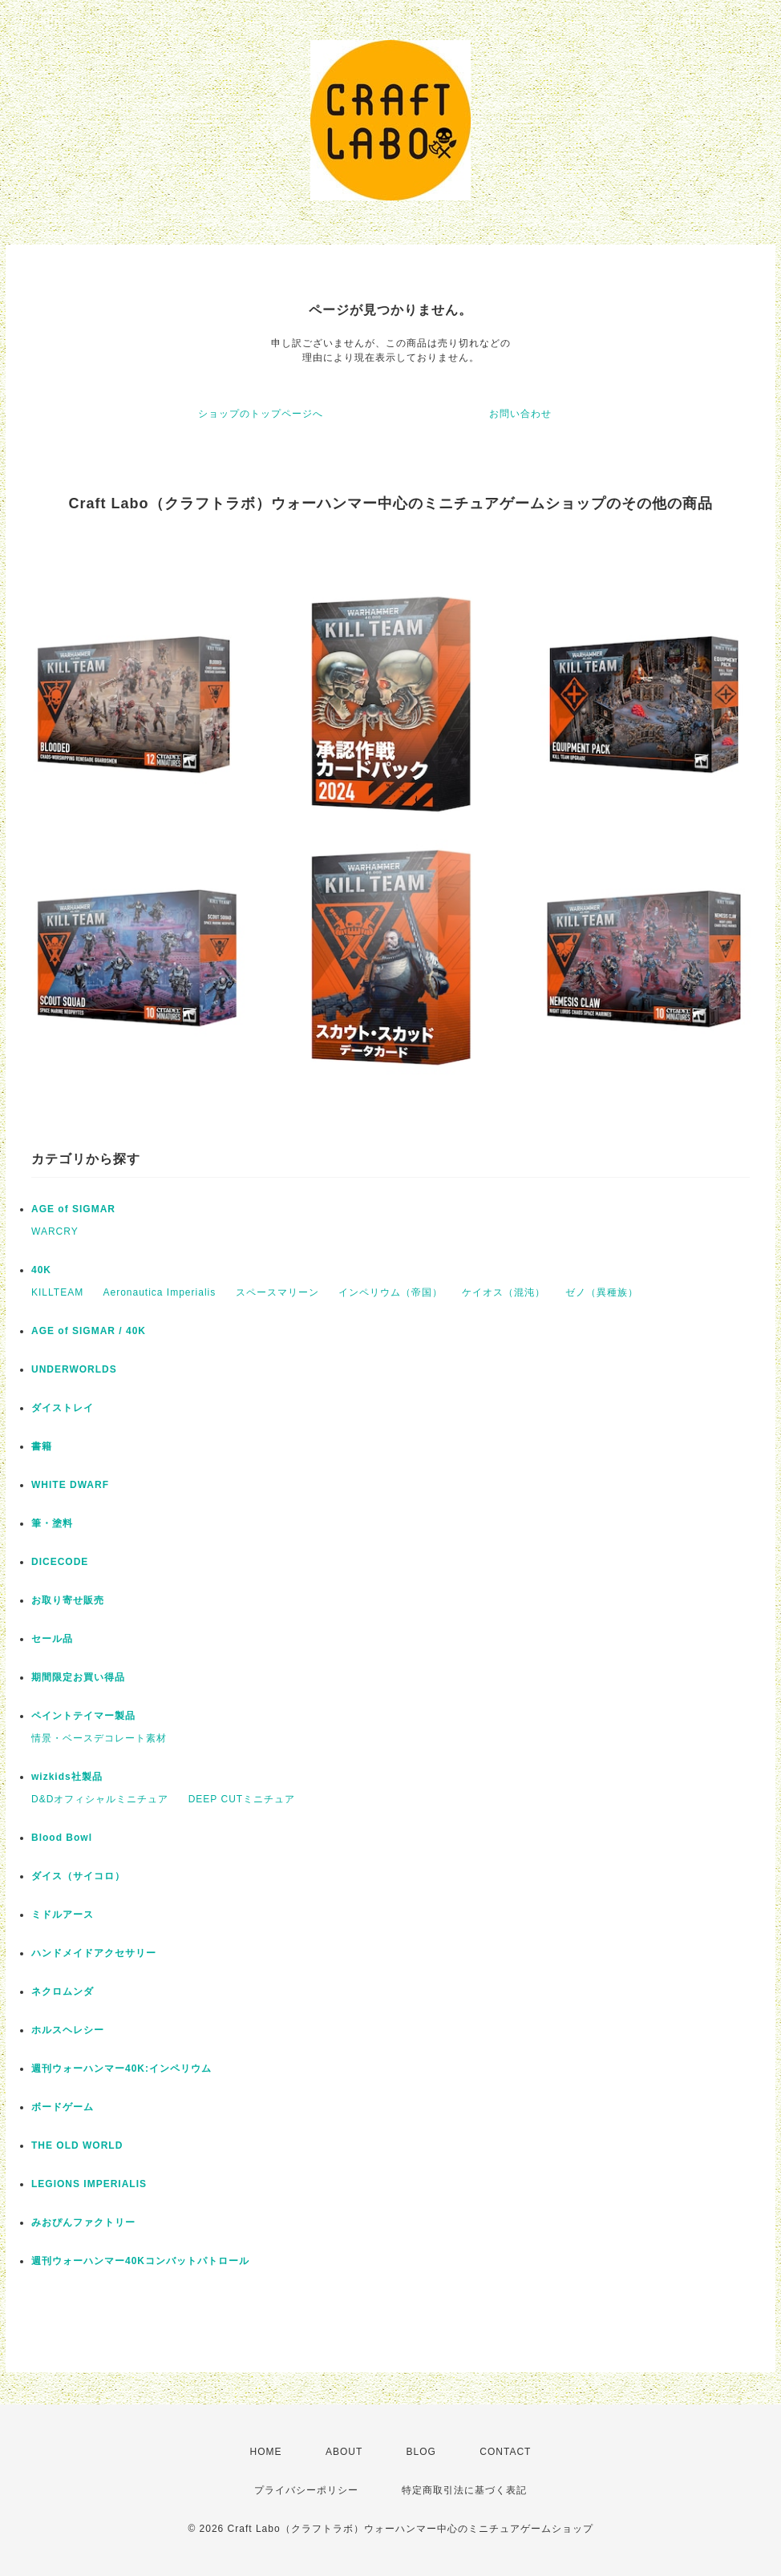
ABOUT (344, 2451)
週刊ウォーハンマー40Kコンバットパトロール (140, 2261)
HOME (266, 2451)
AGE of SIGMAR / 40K (88, 1331)
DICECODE (59, 1561)
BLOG (421, 2451)
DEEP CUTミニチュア (241, 1799)
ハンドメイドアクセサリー (93, 1953)
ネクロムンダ (62, 1991)
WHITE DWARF (70, 1484)
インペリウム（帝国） (390, 1292)
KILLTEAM (57, 1292)
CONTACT (505, 2451)
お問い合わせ (520, 413)
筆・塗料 (52, 1523)
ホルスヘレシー (67, 2030)
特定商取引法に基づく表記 (464, 2490)
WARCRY (55, 1231)
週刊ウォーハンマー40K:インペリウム (121, 2068)
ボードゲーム (62, 2107)
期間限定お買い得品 (78, 1677)
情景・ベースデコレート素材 (99, 1738)
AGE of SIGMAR (73, 1209)
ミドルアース (62, 1914)
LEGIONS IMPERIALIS (89, 2184)
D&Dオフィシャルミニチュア (99, 1799)
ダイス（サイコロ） (78, 1876)
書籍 (41, 1446)
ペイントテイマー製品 (83, 1715)
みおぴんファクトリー (83, 2222)
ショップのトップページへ (260, 413)
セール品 (52, 1638)
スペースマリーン (277, 1292)
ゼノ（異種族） (601, 1292)
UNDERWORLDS (74, 1369)
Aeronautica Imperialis (159, 1292)
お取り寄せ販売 (67, 1600)
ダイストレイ (62, 1407)
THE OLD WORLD (77, 2145)
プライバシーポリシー (306, 2490)
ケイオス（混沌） (503, 1292)
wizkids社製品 (67, 1776)
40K (41, 1270)
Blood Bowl (61, 1837)
